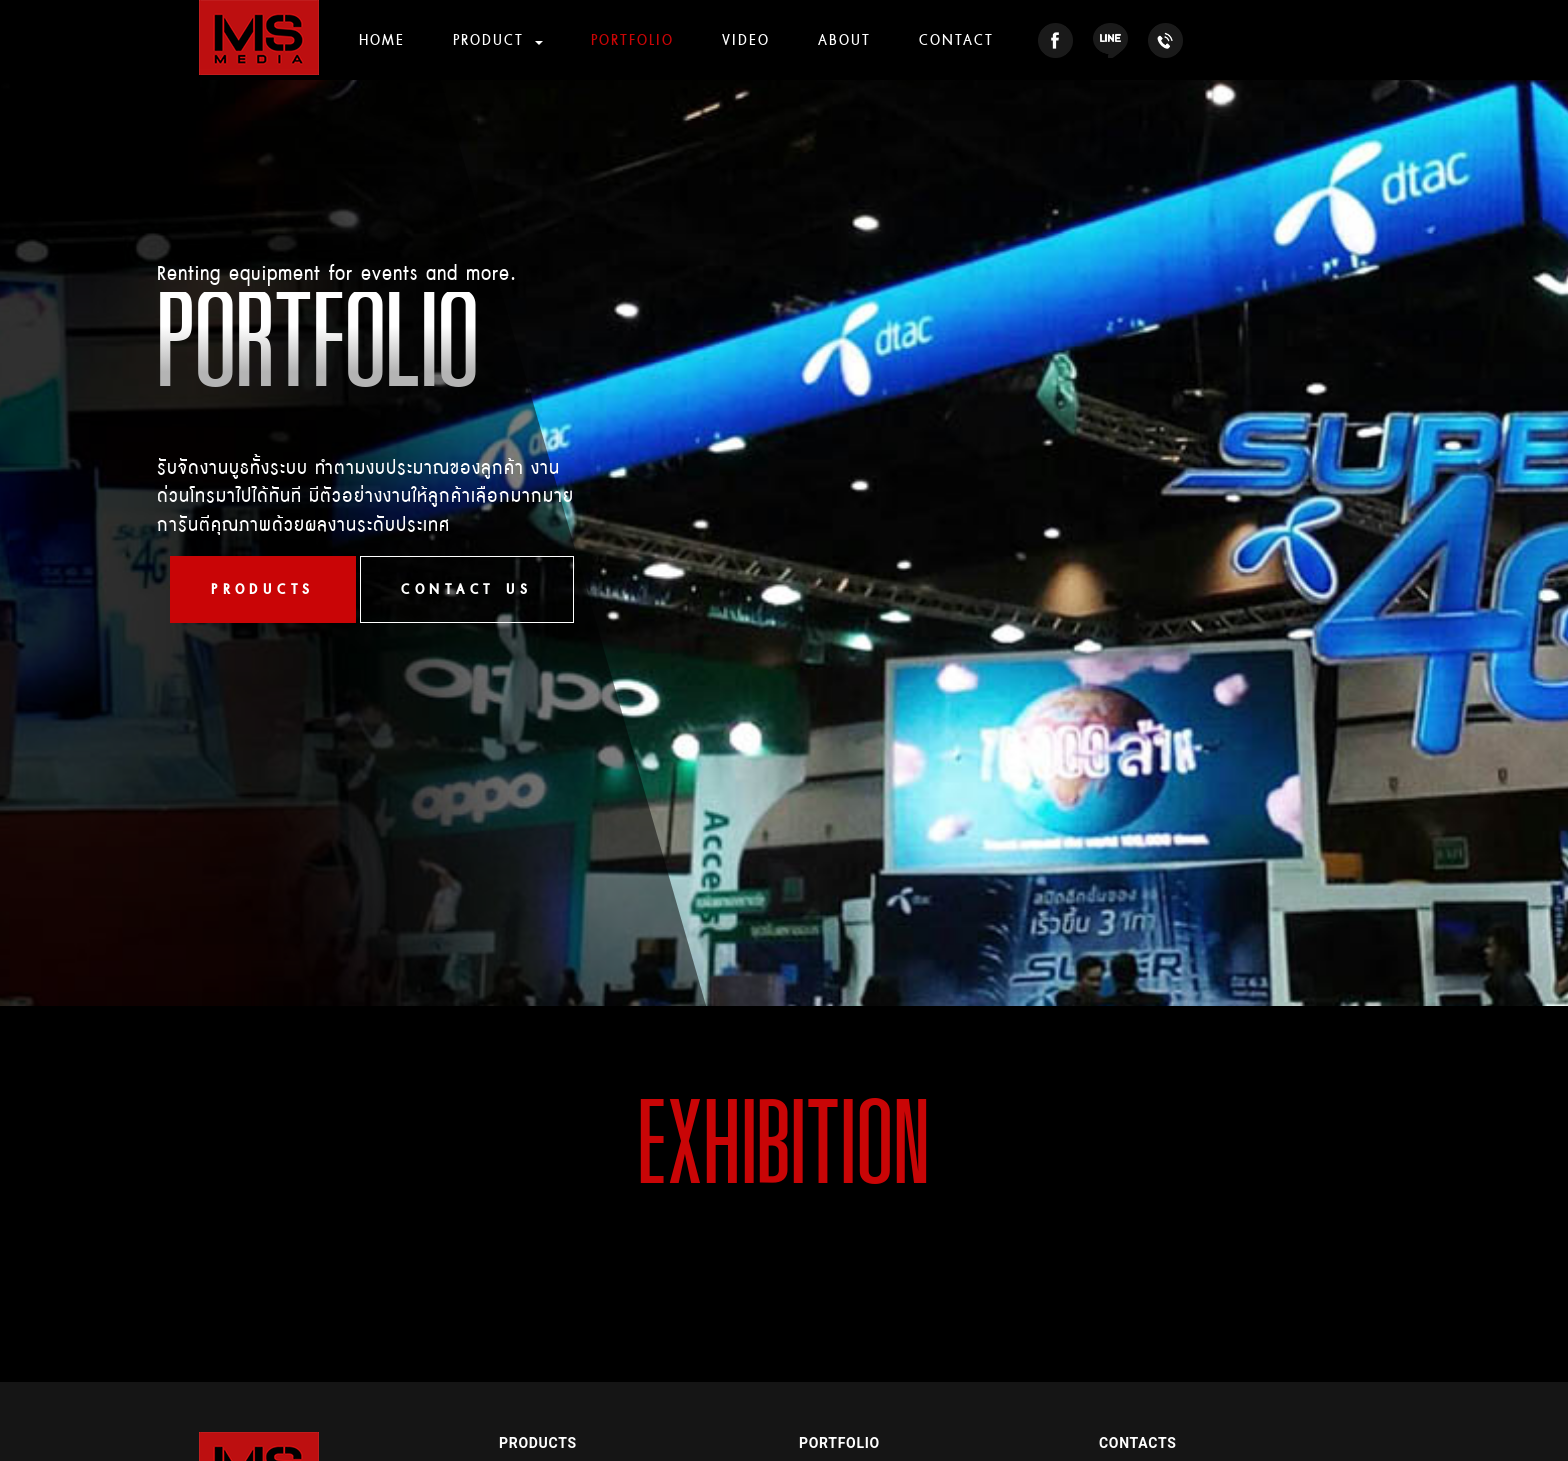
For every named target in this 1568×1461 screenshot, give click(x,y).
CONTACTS (1137, 1443)
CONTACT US (467, 589)
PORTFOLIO (632, 39)
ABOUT (844, 39)
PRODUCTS (263, 589)
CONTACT (956, 39)
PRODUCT (492, 39)
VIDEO (746, 39)
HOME (382, 39)
